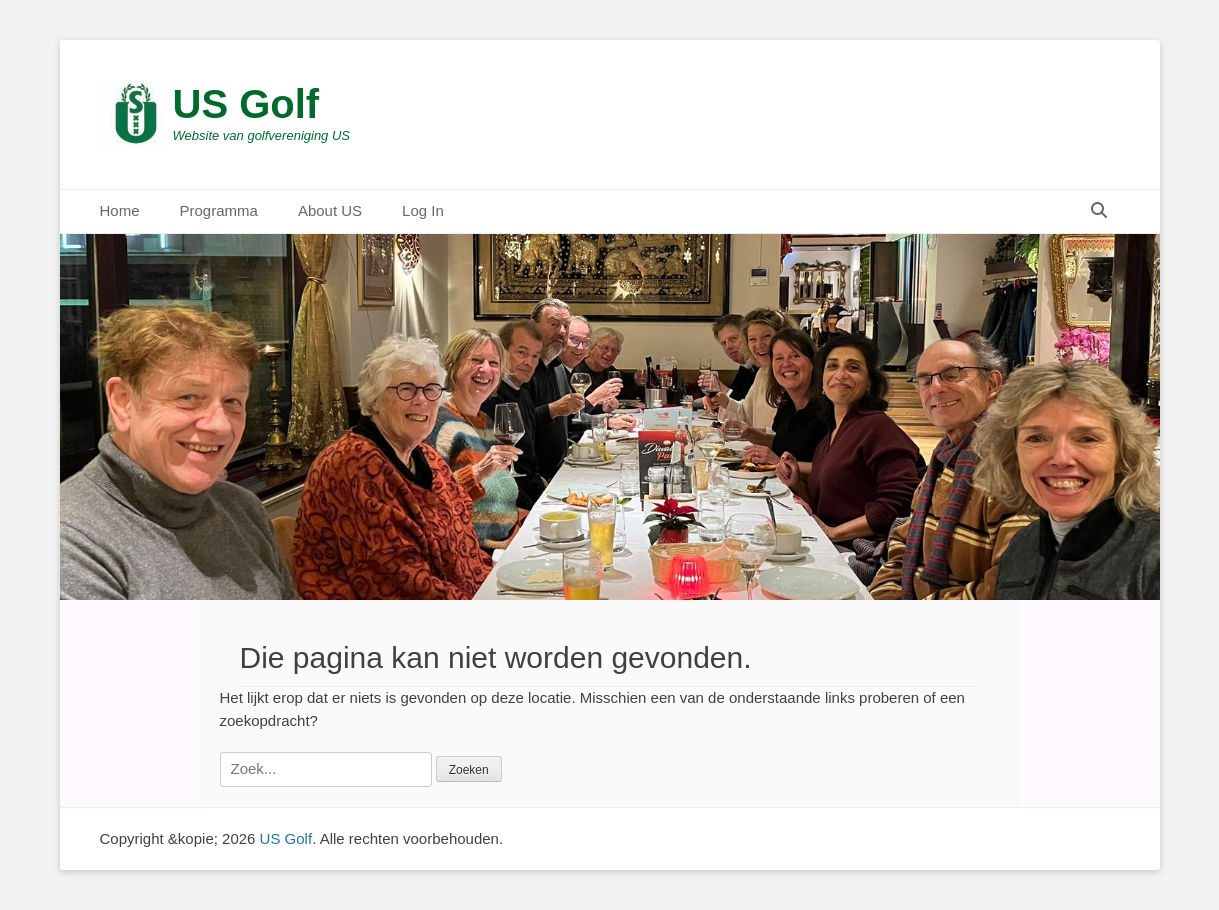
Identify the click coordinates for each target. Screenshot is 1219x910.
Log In (423, 210)
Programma (219, 210)
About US (330, 210)
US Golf (246, 104)
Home (120, 210)
